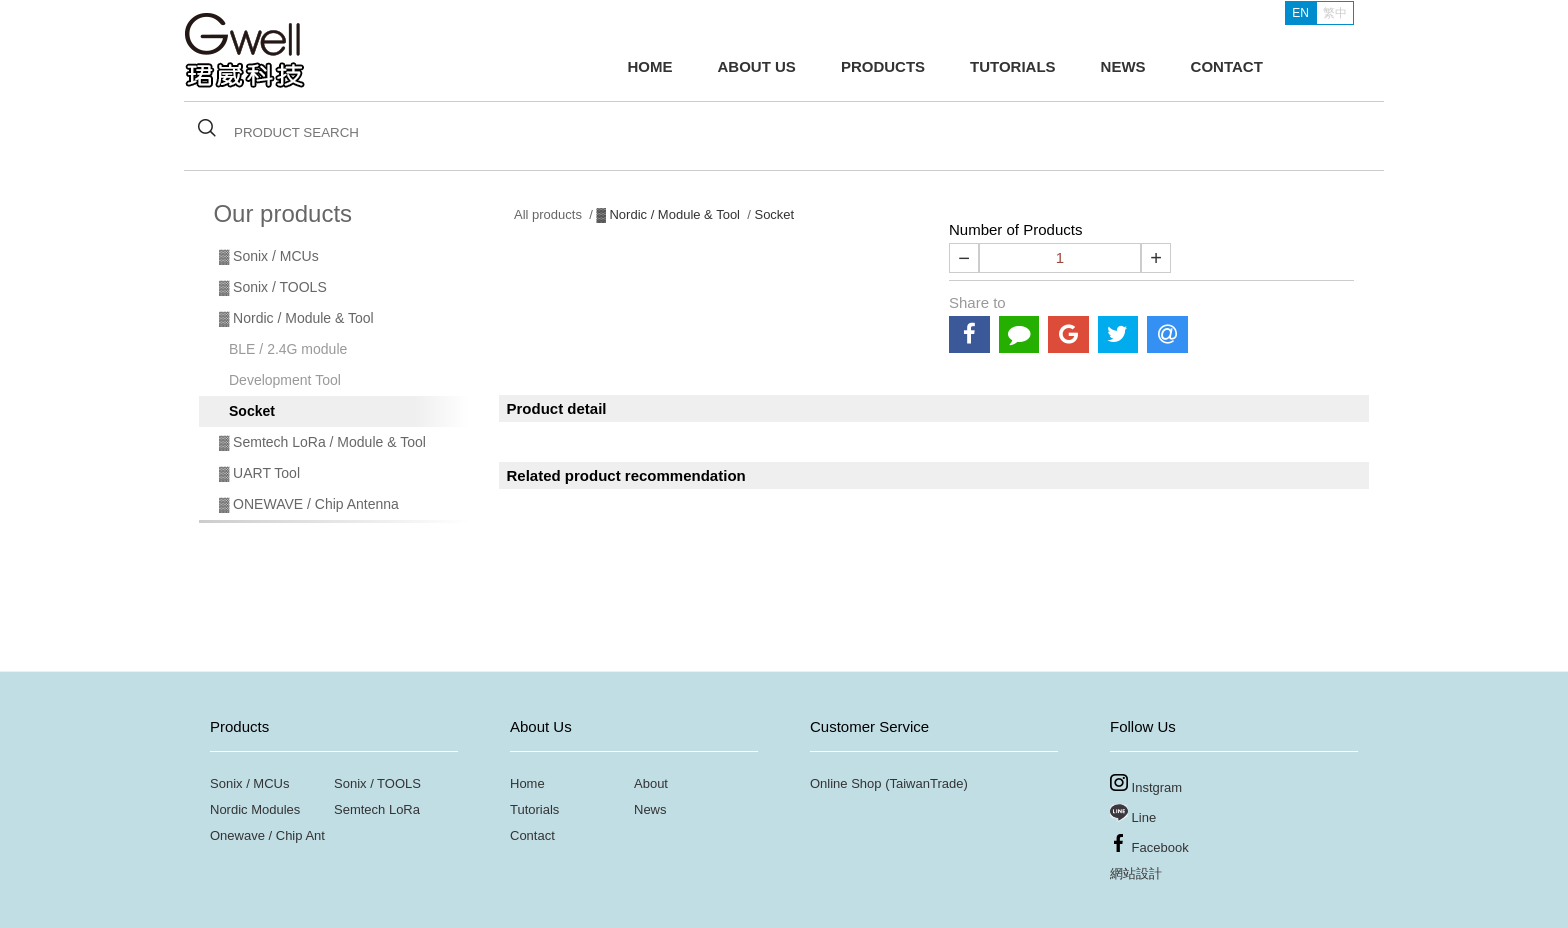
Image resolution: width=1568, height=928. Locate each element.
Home (527, 783)
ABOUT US (757, 66)
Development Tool (285, 380)
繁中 (1335, 13)
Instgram (1146, 784)
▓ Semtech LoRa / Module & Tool (322, 442)
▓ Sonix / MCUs (269, 256)
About (651, 783)
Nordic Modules (255, 809)
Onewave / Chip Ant (267, 835)
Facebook (1149, 844)
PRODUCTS (883, 66)
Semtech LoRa (377, 809)
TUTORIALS (1013, 66)
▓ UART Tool (259, 473)
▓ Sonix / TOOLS (273, 287)
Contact (532, 835)
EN (1300, 13)
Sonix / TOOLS (377, 783)
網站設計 (1136, 873)
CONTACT (1227, 66)
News (650, 809)
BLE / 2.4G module (288, 349)
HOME (650, 66)
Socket (252, 411)
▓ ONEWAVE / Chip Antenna (309, 504)
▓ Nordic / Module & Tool (296, 318)
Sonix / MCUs (249, 783)
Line (1133, 814)
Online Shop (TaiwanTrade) (889, 783)
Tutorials (534, 809)
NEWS (1123, 66)
